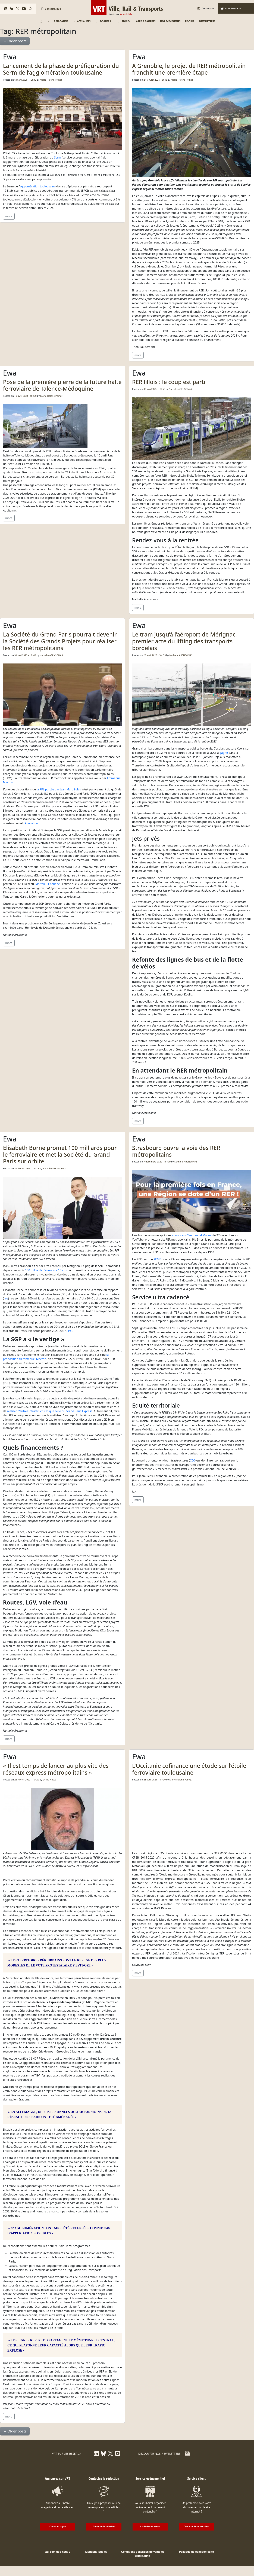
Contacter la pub (57, 2527)
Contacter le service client (196, 2527)
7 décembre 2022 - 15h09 (157, 1161)
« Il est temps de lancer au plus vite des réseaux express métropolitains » (56, 1769)
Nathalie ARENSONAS (180, 389)
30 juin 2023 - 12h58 (154, 389)
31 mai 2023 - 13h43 (25, 655)
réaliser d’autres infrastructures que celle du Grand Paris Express (49, 1411)
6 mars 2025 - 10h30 (25, 79)
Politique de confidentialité (196, 2552)
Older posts (15, 41)
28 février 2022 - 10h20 (26, 1779)
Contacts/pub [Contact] (51, 8)
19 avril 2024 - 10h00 (25, 395)
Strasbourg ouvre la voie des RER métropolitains (176, 1151)
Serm (57, 157)
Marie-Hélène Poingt (51, 79)
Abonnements (231, 8)
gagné (223, 753)
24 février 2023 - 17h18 (26, 1168)
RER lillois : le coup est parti (168, 382)
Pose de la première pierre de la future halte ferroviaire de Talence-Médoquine (62, 385)
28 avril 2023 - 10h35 (154, 655)
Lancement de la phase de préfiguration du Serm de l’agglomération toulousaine (61, 69)
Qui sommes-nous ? (57, 2552)
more (8, 216)
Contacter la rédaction (104, 2527)
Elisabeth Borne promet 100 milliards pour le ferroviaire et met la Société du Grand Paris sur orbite (60, 1154)
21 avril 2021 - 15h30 (154, 1779)
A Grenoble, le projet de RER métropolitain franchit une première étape (189, 69)
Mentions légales (96, 2552)
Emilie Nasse (49, 1779)
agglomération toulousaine (37, 186)
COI (192, 1460)
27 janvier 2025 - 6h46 (155, 79)
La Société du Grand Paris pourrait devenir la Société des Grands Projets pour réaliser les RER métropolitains (60, 641)
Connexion (206, 8)
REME (157, 1259)
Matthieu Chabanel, (48, 884)
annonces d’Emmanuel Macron (192, 1235)
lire (6, 1298)
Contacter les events (150, 2527)
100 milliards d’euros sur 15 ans (46, 1270)
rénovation (31, 823)
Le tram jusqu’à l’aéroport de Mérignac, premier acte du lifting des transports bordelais (184, 641)
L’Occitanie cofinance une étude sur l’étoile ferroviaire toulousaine (189, 1769)
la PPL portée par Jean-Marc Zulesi (58, 789)
